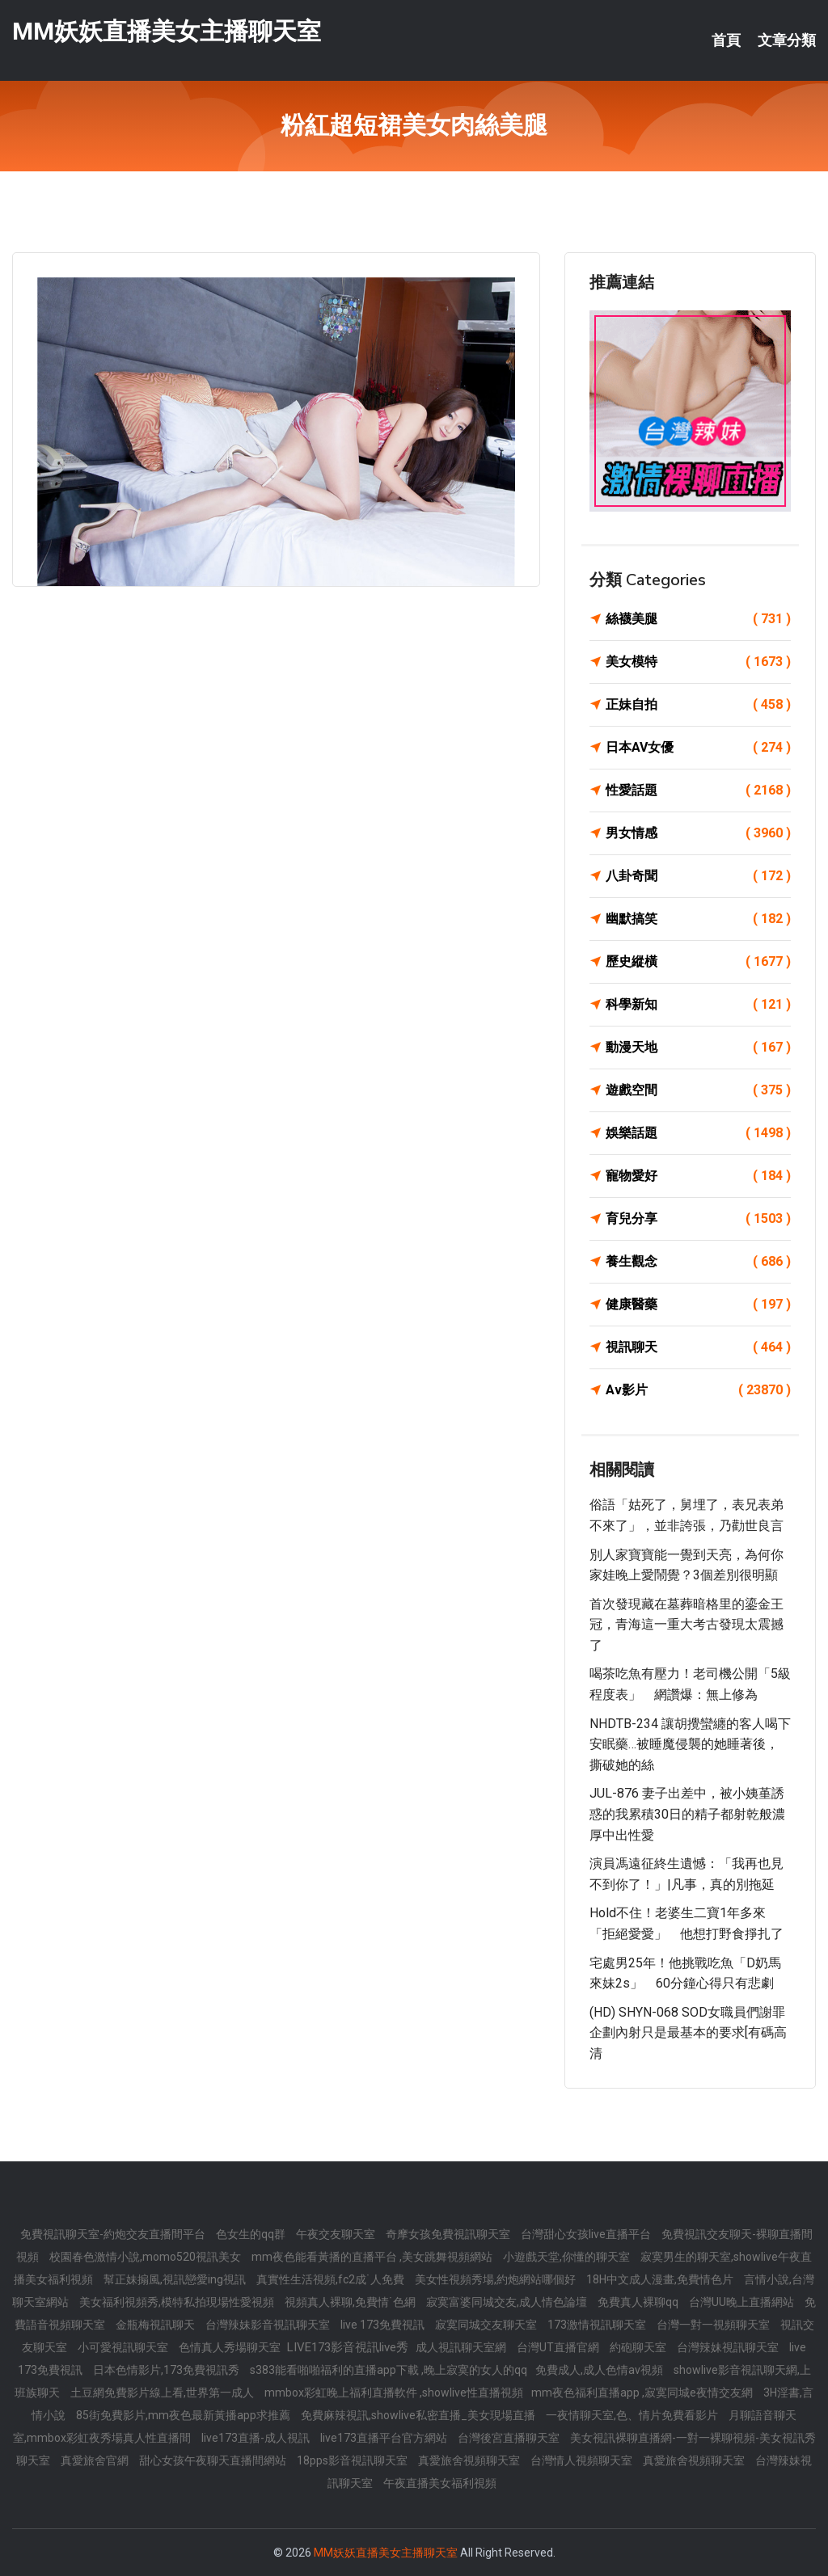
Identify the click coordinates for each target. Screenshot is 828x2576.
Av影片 (698, 1390)
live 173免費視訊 (383, 2324)
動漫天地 (698, 1047)
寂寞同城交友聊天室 (487, 2324)
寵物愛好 (698, 1176)
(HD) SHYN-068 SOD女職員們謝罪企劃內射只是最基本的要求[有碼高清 (688, 2033)
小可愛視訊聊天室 (124, 2347)
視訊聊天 (698, 1347)
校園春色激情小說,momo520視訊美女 (146, 2256)
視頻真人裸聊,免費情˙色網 (351, 2302)
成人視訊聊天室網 (462, 2347)
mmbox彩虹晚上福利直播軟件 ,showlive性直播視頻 (393, 2392)
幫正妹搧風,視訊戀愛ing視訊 (176, 2279)
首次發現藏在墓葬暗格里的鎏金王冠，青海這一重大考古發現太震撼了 (686, 1624)
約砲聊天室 (639, 2347)
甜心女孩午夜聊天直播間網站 (214, 2460)
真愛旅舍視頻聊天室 (470, 2460)
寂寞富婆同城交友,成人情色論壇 (507, 2302)
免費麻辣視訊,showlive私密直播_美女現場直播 (419, 2415)
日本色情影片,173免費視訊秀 (167, 2369)
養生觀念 (698, 1261)
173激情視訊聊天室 (597, 2324)
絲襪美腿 (698, 619)
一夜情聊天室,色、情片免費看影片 (633, 2415)
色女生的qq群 (252, 2234)
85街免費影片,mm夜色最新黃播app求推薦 (184, 2415)
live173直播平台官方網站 (385, 2437)
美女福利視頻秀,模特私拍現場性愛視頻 (178, 2302)
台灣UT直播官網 (559, 2347)
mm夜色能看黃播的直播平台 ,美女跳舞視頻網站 (373, 2256)
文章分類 (787, 40)
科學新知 (698, 1004)
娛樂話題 (698, 1133)
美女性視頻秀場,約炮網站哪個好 (496, 2279)
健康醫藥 (698, 1304)
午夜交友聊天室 (337, 2234)
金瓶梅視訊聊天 (156, 2324)
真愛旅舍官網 (96, 2460)
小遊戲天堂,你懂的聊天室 (567, 2256)
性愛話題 (698, 790)
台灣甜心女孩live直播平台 (587, 2234)
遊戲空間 (698, 1090)
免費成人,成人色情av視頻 (600, 2369)
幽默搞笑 (698, 919)
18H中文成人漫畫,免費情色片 (661, 2279)
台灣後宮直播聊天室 (510, 2437)
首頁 (726, 40)
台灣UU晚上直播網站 (742, 2302)
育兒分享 (698, 1219)
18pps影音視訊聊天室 (353, 2460)
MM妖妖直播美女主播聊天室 (166, 31)
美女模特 (698, 662)
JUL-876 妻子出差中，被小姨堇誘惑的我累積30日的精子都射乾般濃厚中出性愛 (687, 1813)
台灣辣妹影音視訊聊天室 (268, 2324)
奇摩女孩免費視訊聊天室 (449, 2234)
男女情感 (698, 833)
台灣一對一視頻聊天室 (714, 2324)
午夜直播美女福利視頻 (439, 2483)
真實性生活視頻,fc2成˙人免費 (331, 2279)
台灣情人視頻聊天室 (582, 2460)
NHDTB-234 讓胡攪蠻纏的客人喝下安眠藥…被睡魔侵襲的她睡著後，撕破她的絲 (690, 1744)
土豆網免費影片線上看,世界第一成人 (163, 2392)
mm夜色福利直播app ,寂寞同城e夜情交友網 (643, 2392)
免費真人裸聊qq (639, 2302)
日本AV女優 (698, 747)
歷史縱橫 (698, 962)
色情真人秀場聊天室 (231, 2347)
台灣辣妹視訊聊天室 (729, 2347)
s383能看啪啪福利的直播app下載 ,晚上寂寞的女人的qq (388, 2369)
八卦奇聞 (698, 876)
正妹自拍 (698, 705)
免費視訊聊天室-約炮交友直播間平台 (114, 2234)
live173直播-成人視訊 (256, 2437)
